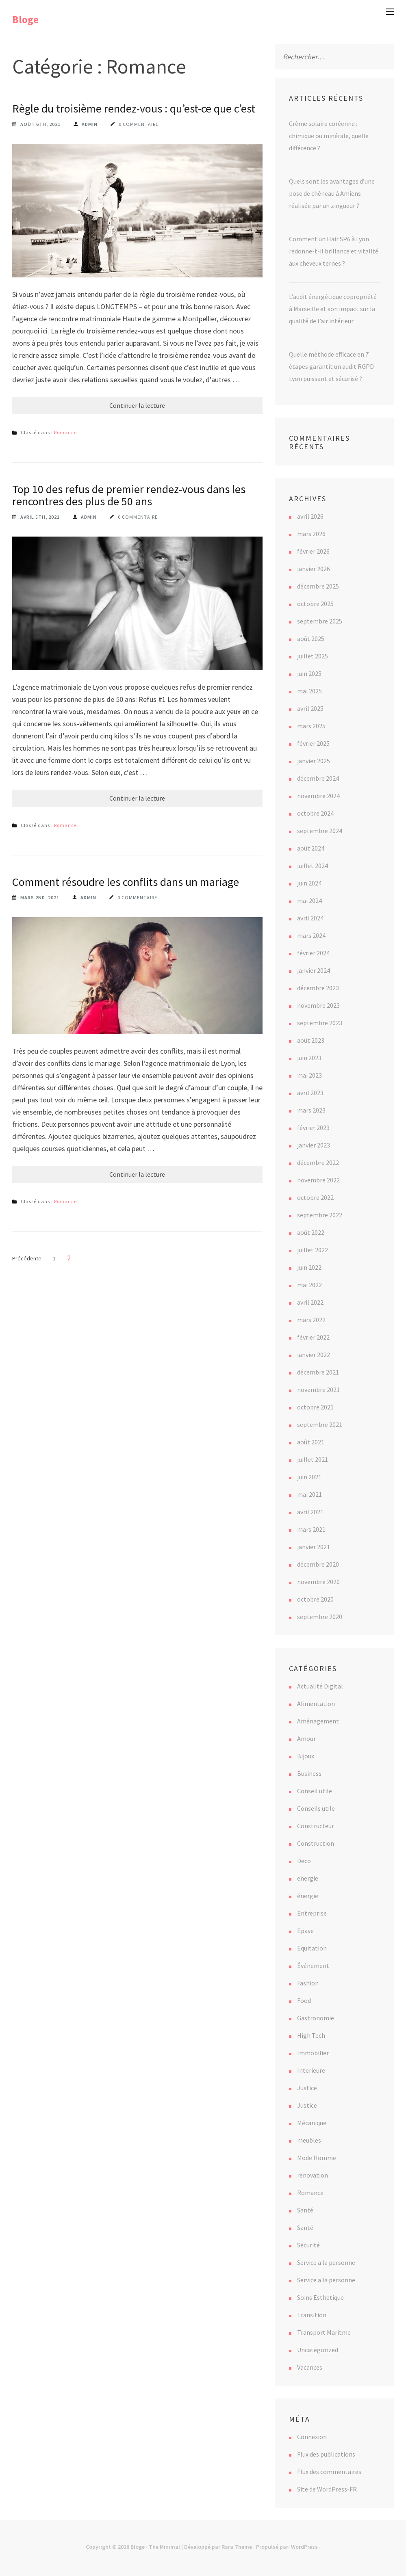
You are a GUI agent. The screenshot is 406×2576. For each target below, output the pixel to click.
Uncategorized (317, 2350)
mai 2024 (309, 900)
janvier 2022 (313, 1355)
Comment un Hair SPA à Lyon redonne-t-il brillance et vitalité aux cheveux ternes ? (333, 251)
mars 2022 (311, 1320)
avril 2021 (310, 1512)
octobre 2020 (315, 1599)
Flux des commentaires (329, 2472)
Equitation (312, 1948)
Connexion (312, 2437)
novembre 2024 (318, 796)
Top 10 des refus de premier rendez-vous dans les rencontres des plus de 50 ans (128, 495)
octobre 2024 (315, 813)
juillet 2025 (312, 656)
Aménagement (318, 1721)
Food (304, 2000)
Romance (65, 432)
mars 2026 (311, 534)
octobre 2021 (315, 1407)
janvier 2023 (313, 1145)
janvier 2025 (313, 761)
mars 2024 (311, 935)
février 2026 (313, 551)
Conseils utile (316, 1808)
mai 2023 (309, 1075)
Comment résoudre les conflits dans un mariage (125, 882)
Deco (304, 1861)
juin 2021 (309, 1477)
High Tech (311, 2035)
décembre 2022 (318, 1162)
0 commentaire (138, 124)
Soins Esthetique (320, 2297)
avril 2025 (310, 708)
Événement (313, 1965)
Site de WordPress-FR (327, 2489)
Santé (305, 2210)
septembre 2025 (319, 621)
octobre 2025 (315, 604)
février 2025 (313, 743)
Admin (90, 124)
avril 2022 (310, 1302)
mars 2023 (311, 1110)
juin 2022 (309, 1267)
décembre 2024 (318, 778)
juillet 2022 (312, 1250)
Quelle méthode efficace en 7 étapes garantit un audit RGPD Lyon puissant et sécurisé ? (331, 366)
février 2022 (313, 1337)
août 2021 (310, 1442)
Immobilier (313, 2053)
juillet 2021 (312, 1459)
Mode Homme (316, 2158)
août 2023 (310, 1040)
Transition (311, 2315)
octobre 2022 (315, 1197)
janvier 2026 (313, 569)
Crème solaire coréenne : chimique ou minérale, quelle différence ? (329, 135)
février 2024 (313, 953)
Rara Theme (236, 2546)
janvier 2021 (313, 1547)
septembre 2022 (319, 1215)
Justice (307, 2088)
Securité (308, 2245)
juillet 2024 (312, 866)
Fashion (308, 1983)
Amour (306, 1738)
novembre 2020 (318, 1582)
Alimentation (316, 1703)
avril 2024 (310, 918)
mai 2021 (309, 1494)
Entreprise (312, 1913)
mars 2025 (311, 726)
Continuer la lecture (137, 405)
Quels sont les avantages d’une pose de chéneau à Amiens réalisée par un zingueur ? (332, 193)
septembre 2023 (319, 1023)
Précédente (26, 1258)
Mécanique (311, 2123)
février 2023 (313, 1127)
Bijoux (305, 1756)
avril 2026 (310, 516)
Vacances (309, 2367)
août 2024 (310, 848)
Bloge (25, 19)
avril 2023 (310, 1093)
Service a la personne (326, 2262)
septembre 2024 (319, 831)
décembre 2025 (318, 586)
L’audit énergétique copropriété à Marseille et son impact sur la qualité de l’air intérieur (333, 308)
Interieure (311, 2070)
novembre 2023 (318, 1005)
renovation (312, 2175)
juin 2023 (309, 1058)
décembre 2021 (318, 1372)
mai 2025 (309, 691)
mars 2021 (311, 1529)
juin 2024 (309, 883)
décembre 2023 (318, 988)
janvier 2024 (313, 970)
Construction (315, 1843)
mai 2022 (309, 1285)
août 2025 (310, 638)
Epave (305, 1931)
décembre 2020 (318, 1564)
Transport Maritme (324, 2332)
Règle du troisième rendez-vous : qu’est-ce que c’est (133, 108)
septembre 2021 (319, 1424)
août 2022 (310, 1232)
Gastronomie (315, 2018)
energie (307, 1878)
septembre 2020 (319, 1617)
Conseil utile (314, 1791)
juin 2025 (309, 673)
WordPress (304, 2546)
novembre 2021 (318, 1389)
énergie (307, 1896)
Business (309, 1773)
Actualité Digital (320, 1686)
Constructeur (315, 1826)
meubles (309, 2140)
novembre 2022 (318, 1180)
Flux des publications (326, 2454)
